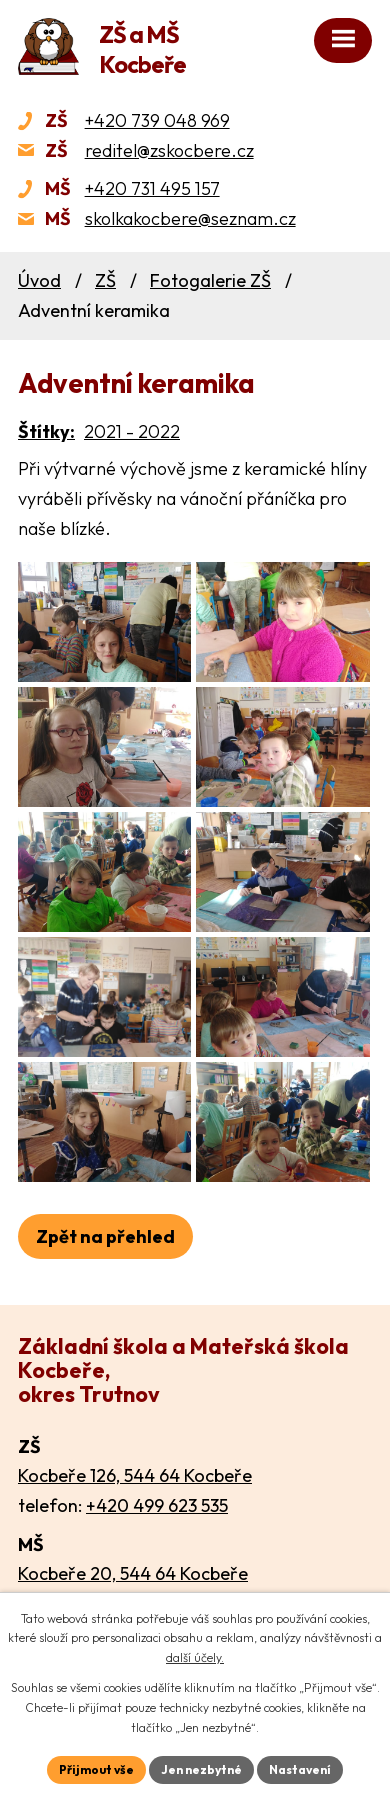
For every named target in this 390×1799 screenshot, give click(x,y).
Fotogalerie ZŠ (210, 280)
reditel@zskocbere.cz (169, 150)
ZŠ (105, 280)
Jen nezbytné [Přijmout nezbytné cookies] (201, 1769)
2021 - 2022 (132, 431)
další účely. (195, 1657)
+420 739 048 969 (157, 120)
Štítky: (46, 431)
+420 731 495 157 (152, 188)
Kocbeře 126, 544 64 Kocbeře (135, 1475)
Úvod (39, 280)
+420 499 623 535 (157, 1505)
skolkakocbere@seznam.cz (190, 218)
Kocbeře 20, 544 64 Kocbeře (133, 1573)
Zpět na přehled (105, 1236)
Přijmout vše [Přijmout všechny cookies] (96, 1769)
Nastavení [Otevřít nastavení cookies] (300, 1769)
